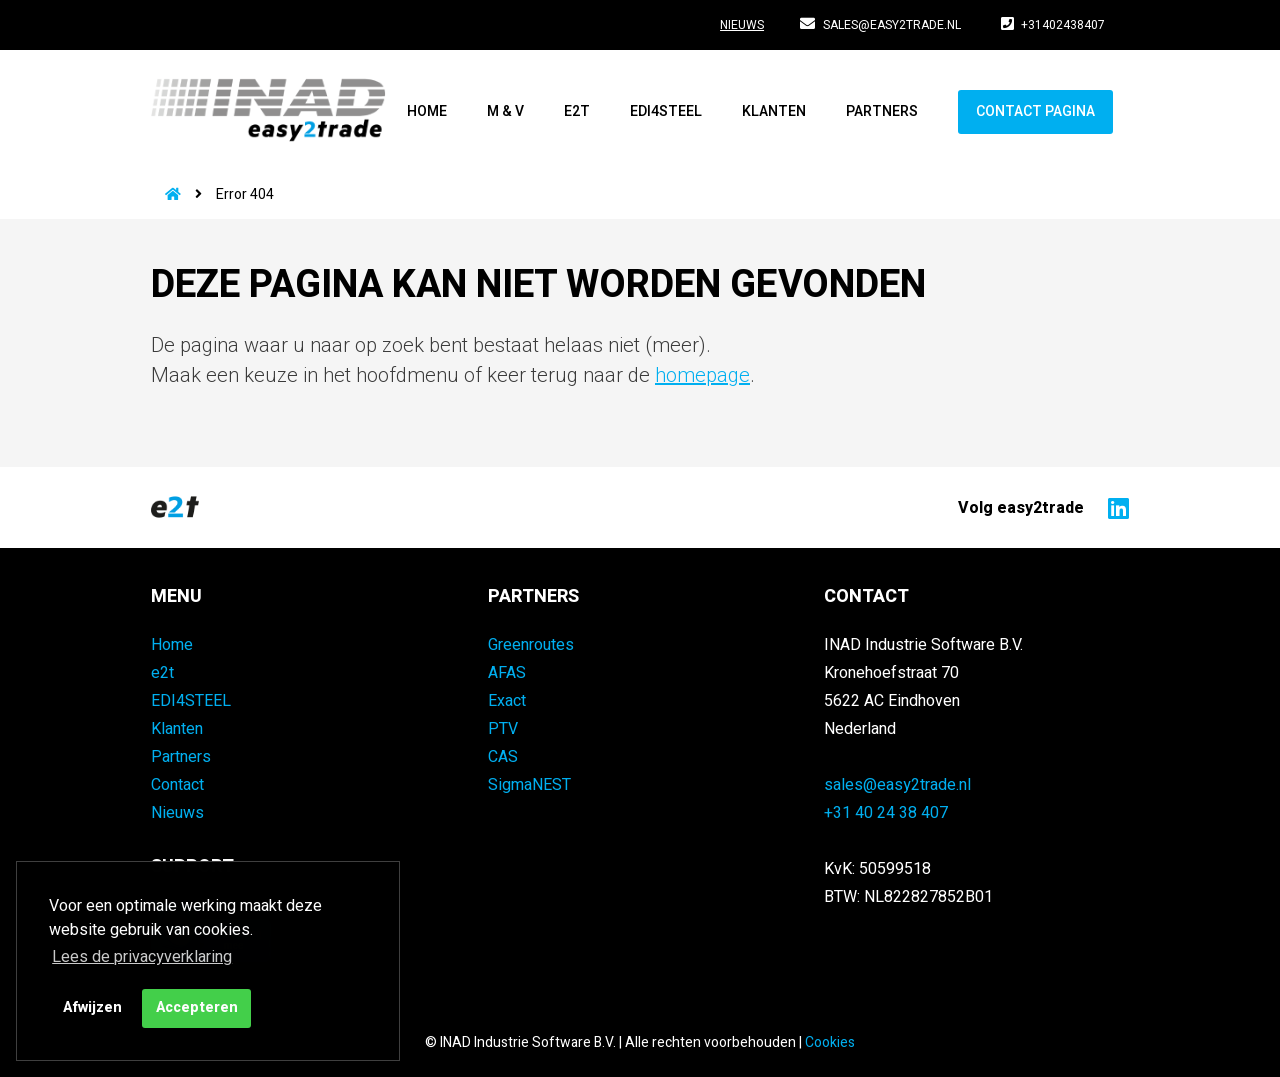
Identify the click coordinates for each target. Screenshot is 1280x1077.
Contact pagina (1035, 111)
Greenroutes (531, 645)
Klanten (774, 111)
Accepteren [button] (197, 1007)
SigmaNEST (529, 785)
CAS (503, 757)
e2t (577, 111)
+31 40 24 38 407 (886, 813)
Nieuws (742, 25)
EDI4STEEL (666, 111)
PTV (503, 729)
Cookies (830, 1042)
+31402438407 (1053, 25)
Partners (882, 111)
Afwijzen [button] (92, 1007)
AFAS (507, 673)
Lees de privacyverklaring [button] (142, 957)
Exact (507, 701)
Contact (177, 785)
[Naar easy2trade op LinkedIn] (1113, 507)
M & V (505, 111)
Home (427, 111)
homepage (702, 375)
